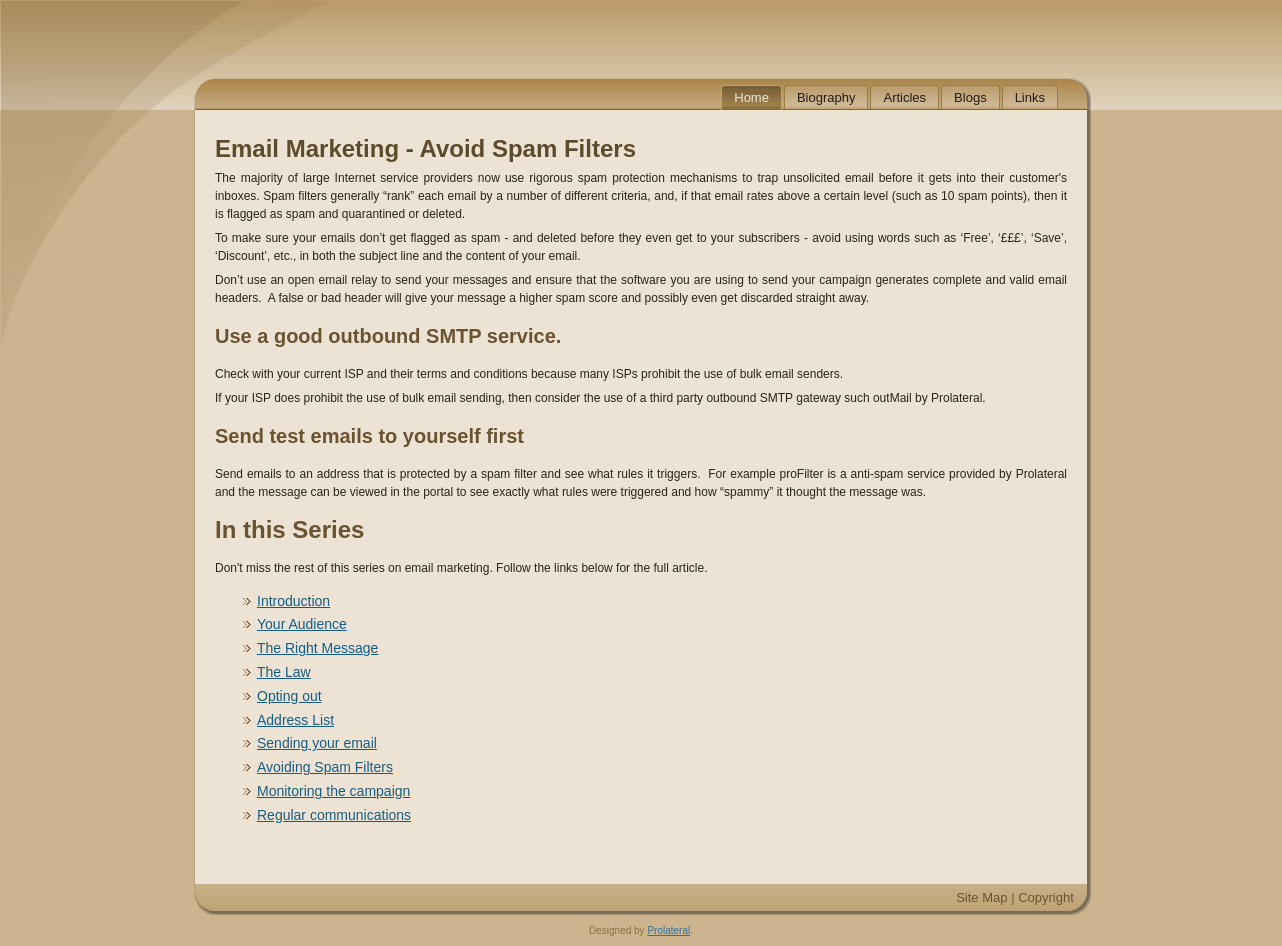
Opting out (289, 696)
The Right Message (317, 648)
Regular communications (334, 815)
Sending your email (317, 743)
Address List (295, 720)
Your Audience (302, 624)
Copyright (1046, 897)
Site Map (981, 897)
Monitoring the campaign (333, 791)
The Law (284, 672)
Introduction (293, 601)
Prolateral (668, 930)
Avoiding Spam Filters (325, 767)
